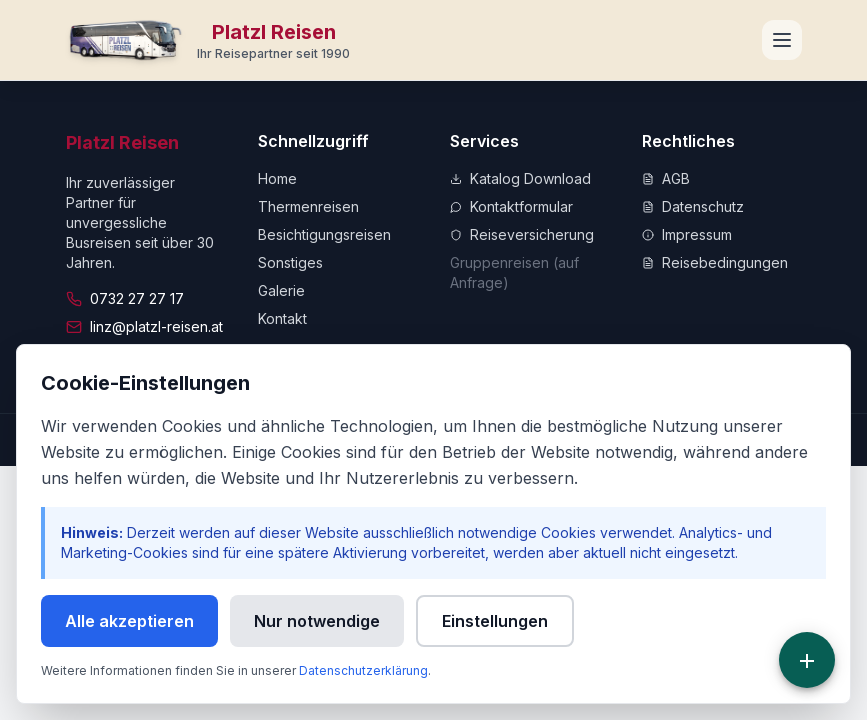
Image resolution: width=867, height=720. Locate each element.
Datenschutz (693, 206)
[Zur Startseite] (208, 40)
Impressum (687, 234)
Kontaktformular (511, 206)
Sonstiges (290, 262)
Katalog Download (520, 178)
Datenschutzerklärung (363, 670)
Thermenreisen (308, 206)
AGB (666, 178)
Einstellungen (495, 621)
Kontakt (282, 318)
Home (277, 178)
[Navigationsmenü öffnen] (782, 40)
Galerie (281, 290)
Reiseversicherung (522, 234)
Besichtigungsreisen (324, 234)
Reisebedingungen (715, 262)
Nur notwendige (317, 621)
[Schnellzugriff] (807, 660)
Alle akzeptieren (129, 621)
